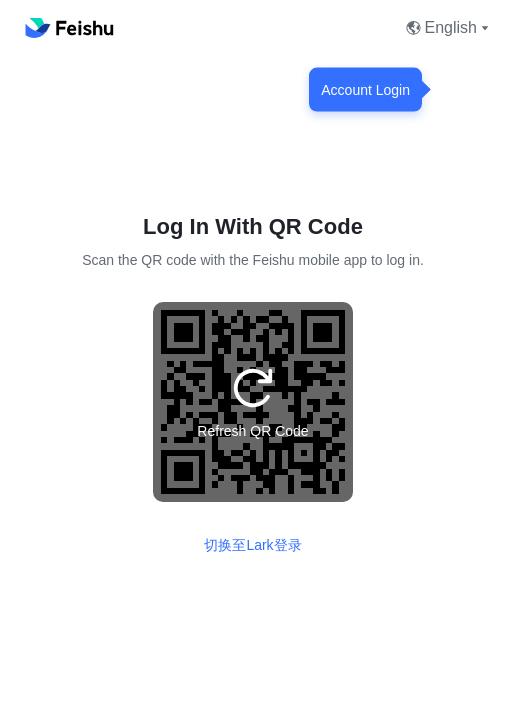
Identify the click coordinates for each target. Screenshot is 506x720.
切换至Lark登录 (252, 545)
